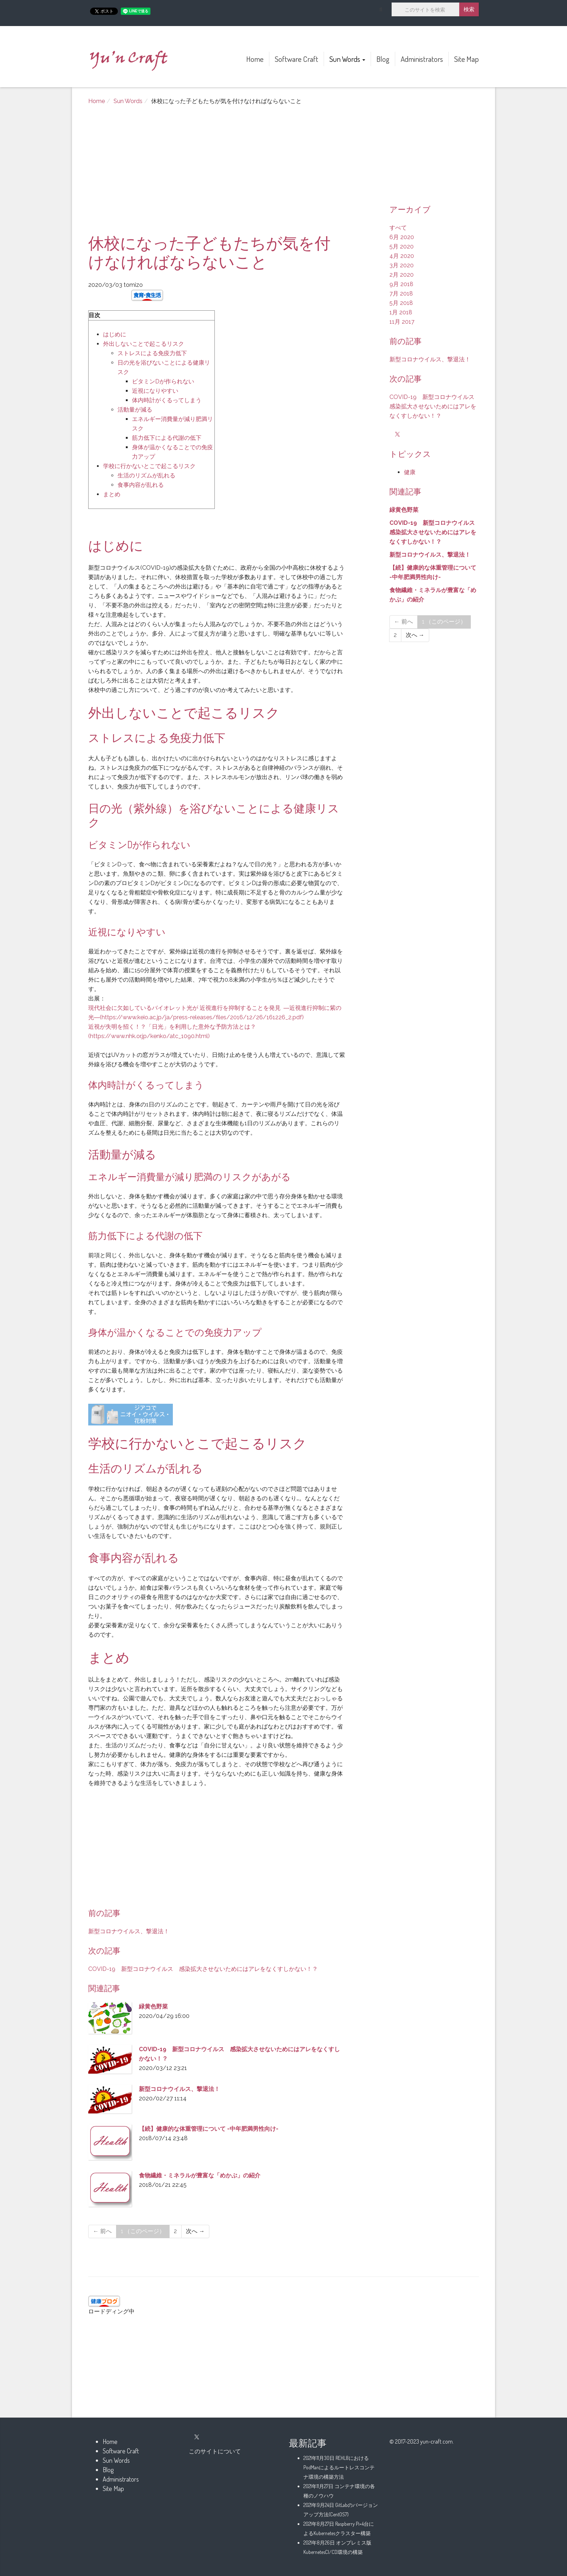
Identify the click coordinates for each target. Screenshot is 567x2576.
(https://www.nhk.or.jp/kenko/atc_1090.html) (149, 1036)
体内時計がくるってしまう (166, 400)
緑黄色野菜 (153, 2006)
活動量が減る (135, 409)
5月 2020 (401, 246)
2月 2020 (401, 274)
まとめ (111, 494)
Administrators (422, 59)
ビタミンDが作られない (163, 381)
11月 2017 (401, 321)
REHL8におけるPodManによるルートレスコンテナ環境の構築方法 (339, 2467)
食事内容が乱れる (141, 484)
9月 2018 (401, 284)
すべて (398, 227)
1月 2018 (400, 312)
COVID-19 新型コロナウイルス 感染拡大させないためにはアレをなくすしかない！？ (203, 1968)
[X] (397, 434)
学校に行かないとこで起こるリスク (149, 466)
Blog (382, 59)
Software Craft (296, 59)
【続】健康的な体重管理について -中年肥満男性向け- (208, 2128)
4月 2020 (401, 255)
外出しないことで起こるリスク (143, 343)
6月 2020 (401, 237)
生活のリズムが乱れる (146, 475)
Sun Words (347, 59)
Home (255, 59)
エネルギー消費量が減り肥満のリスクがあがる (189, 1176)
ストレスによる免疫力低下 (152, 353)
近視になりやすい (155, 390)
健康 (409, 472)
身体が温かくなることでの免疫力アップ (175, 1332)
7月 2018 (401, 293)
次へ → (195, 2231)
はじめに (114, 334)
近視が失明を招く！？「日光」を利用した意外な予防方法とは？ (172, 1026)
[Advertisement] (216, 173)
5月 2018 (401, 302)
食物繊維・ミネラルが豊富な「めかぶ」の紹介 (199, 2175)
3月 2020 (401, 265)
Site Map (466, 59)
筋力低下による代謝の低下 (166, 437)
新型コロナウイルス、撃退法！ (128, 1931)
